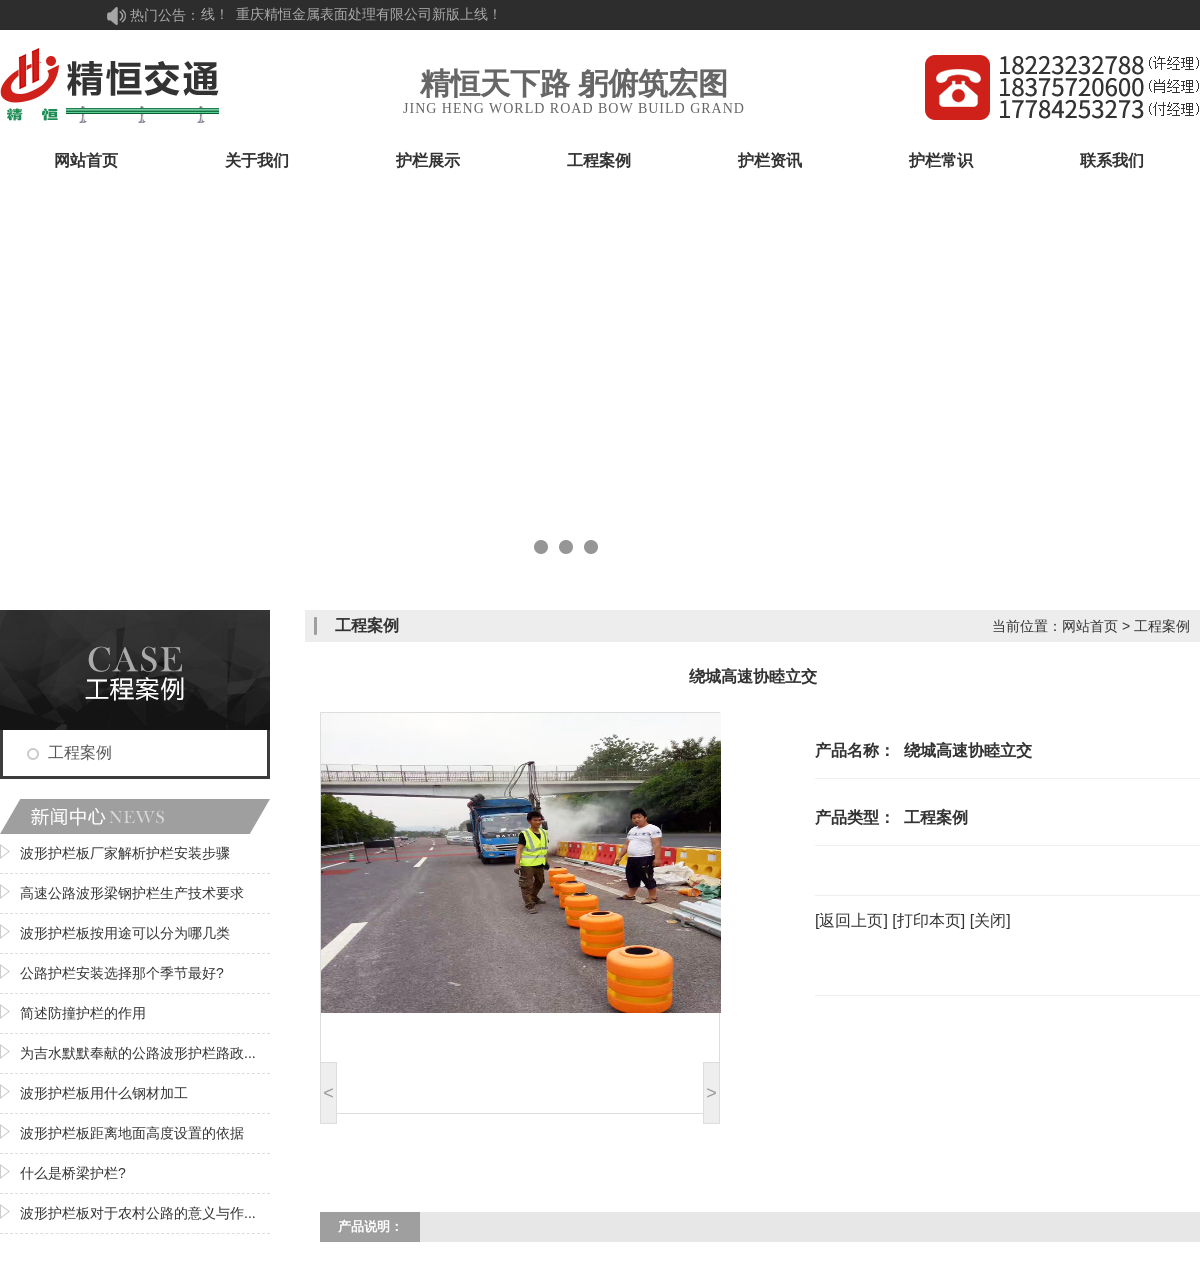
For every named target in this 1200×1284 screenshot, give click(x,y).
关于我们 (257, 160)
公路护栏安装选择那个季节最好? (122, 973)
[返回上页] (851, 920)
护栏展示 (428, 160)
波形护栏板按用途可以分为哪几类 (125, 933)
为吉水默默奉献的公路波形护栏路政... (138, 1053)
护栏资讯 (770, 160)
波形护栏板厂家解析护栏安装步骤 (125, 853)
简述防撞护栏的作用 (83, 1013)
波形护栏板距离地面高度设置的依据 (132, 1133)
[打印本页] (928, 920)
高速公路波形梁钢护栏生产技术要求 (132, 893)
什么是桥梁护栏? (73, 1173)
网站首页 (86, 160)
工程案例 (599, 160)
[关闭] (990, 920)
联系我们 (1112, 160)
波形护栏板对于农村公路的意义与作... (138, 1213)
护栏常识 (941, 160)
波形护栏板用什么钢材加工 (104, 1093)
